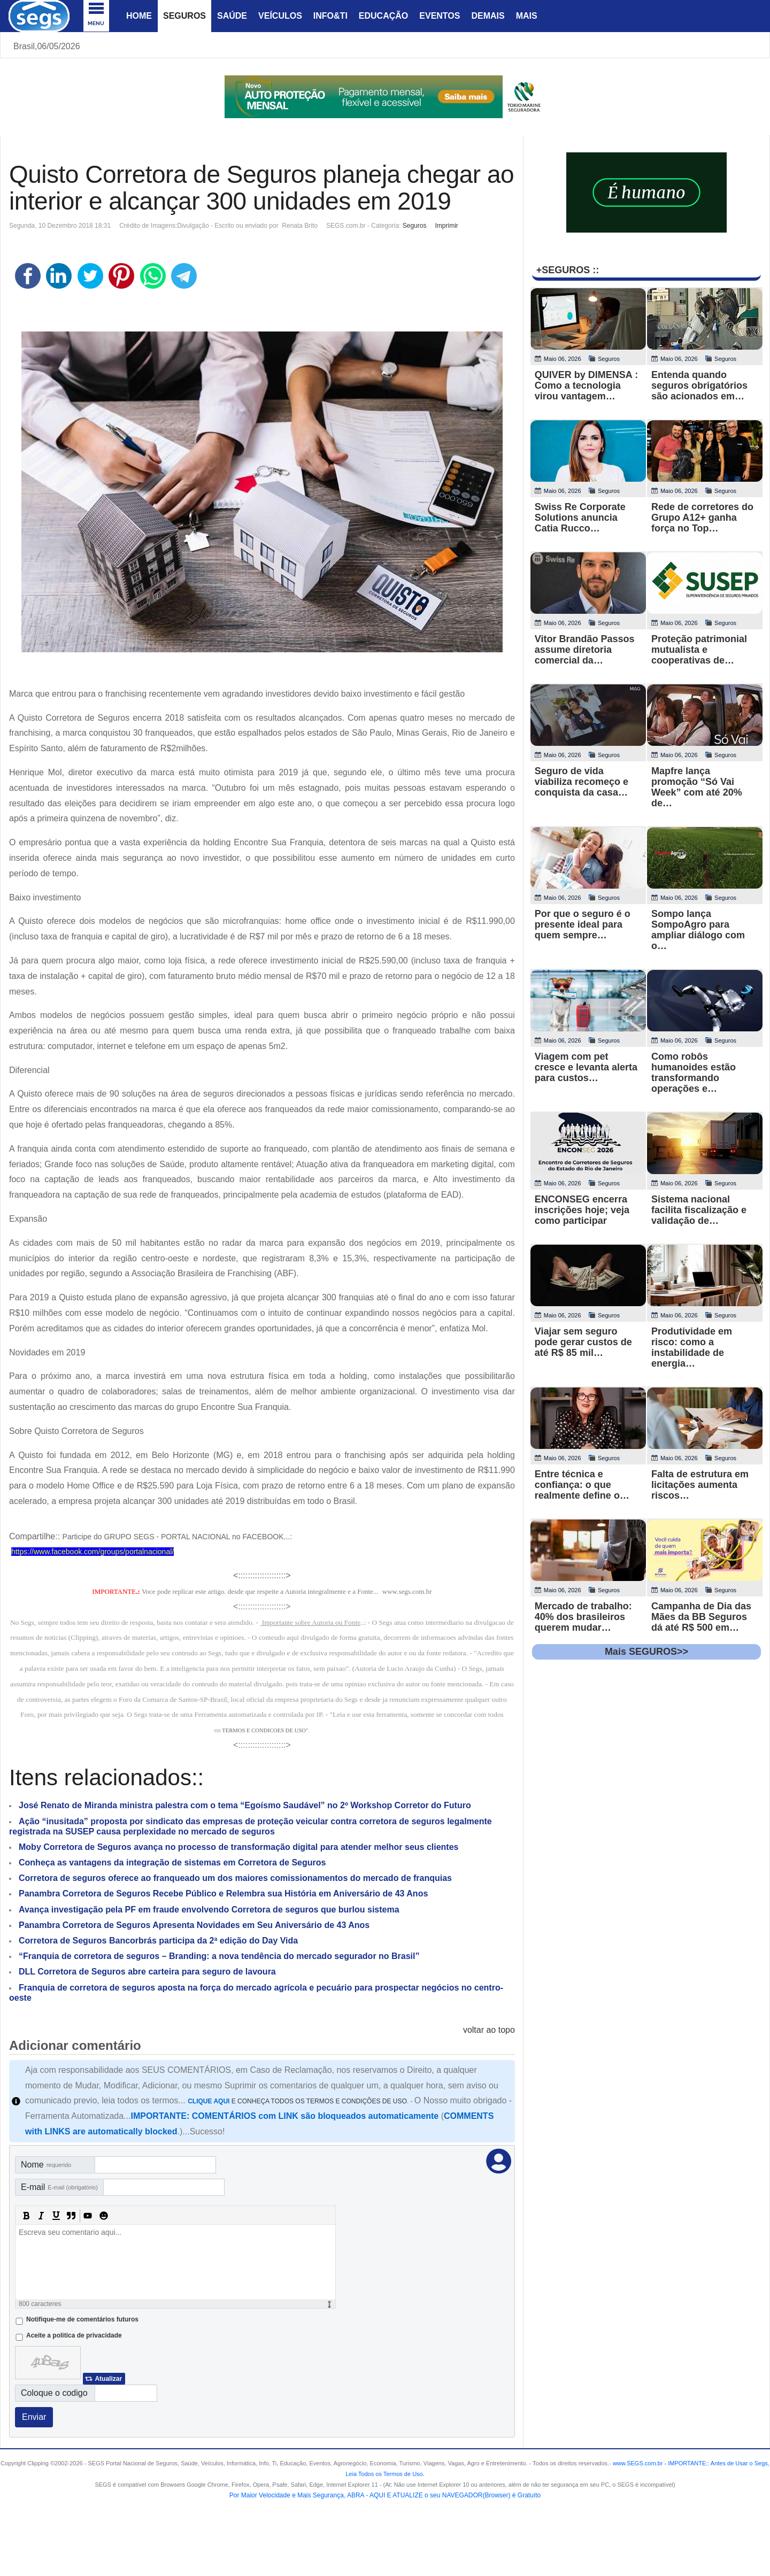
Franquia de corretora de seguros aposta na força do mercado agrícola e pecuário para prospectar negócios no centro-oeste (256, 1992)
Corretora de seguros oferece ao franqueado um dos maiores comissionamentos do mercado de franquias (235, 1878)
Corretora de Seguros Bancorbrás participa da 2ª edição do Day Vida (158, 1940)
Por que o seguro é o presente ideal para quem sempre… (582, 924)
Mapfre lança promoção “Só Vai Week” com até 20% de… (696, 787)
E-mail (59, 2187)
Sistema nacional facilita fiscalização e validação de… (698, 1210)
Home (139, 15)
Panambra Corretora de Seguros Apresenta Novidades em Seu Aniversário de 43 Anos (194, 1925)
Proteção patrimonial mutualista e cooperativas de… (699, 650)
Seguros (184, 15)
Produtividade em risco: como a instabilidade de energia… (691, 1347)
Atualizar (108, 2378)
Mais (526, 15)
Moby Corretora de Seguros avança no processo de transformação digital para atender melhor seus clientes (238, 1847)
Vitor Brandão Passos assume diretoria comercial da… (585, 650)
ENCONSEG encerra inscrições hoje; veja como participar (582, 1210)
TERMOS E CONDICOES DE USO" (265, 1730)
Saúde (232, 15)
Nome (46, 2164)
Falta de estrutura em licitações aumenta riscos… (700, 1485)
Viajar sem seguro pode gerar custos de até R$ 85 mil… (583, 1342)
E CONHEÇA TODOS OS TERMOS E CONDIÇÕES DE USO (297, 2101)
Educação (383, 15)
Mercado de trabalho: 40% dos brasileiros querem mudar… (583, 1617)
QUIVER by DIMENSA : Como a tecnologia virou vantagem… (586, 385)
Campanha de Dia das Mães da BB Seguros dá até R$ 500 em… (701, 1617)
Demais (487, 15)
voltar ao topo (489, 2029)
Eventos (439, 15)
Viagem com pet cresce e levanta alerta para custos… (586, 1067)
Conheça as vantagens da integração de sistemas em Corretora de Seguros (172, 1862)
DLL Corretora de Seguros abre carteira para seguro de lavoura (147, 1971)
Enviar (34, 2416)
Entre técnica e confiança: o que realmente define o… (582, 1485)
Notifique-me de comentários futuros (82, 2319)
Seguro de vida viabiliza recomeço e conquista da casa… (581, 782)
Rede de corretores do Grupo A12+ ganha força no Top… (702, 518)
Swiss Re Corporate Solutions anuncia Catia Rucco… (580, 518)
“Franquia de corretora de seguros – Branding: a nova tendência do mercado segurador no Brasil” (219, 1956)
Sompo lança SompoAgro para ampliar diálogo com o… (698, 929)
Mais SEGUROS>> (646, 1651)
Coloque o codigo (54, 2392)
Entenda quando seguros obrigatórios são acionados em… (699, 385)
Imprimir (446, 225)
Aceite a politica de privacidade (74, 2335)
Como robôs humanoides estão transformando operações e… (693, 1072)
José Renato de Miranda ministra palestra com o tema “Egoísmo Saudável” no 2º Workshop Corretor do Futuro (245, 1805)
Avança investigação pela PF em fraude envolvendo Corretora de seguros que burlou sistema (209, 1909)
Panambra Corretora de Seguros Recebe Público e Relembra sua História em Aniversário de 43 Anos (223, 1893)
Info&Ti (330, 15)
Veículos (280, 15)
